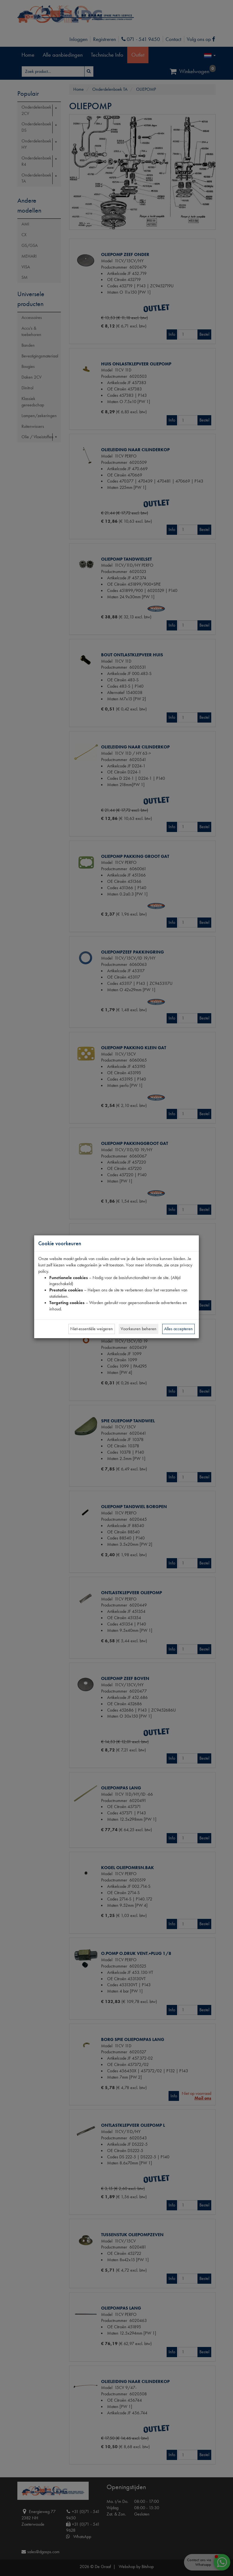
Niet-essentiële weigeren (91, 1329)
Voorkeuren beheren (138, 1329)
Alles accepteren (178, 1329)
